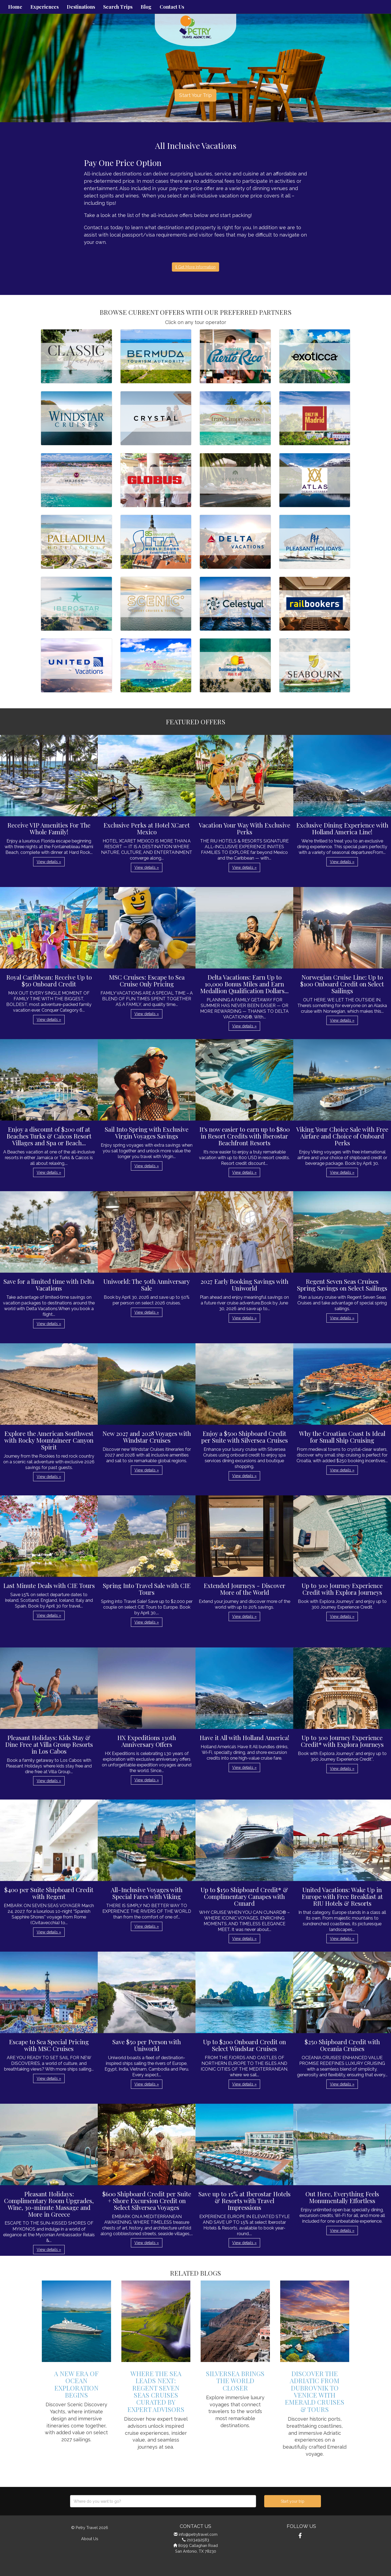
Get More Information (195, 267)
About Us (89, 2538)
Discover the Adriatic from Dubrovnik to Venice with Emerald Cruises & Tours (314, 2391)
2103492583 (198, 2539)
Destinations (81, 7)
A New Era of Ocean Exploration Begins (76, 2384)
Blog (146, 7)
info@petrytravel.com (198, 2534)
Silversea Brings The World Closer (235, 2380)
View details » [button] (49, 862)
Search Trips (118, 7)
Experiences (44, 7)
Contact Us (172, 7)
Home (15, 7)
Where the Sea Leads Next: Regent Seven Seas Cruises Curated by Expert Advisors (155, 2391)
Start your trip (292, 2501)
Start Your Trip (195, 95)
